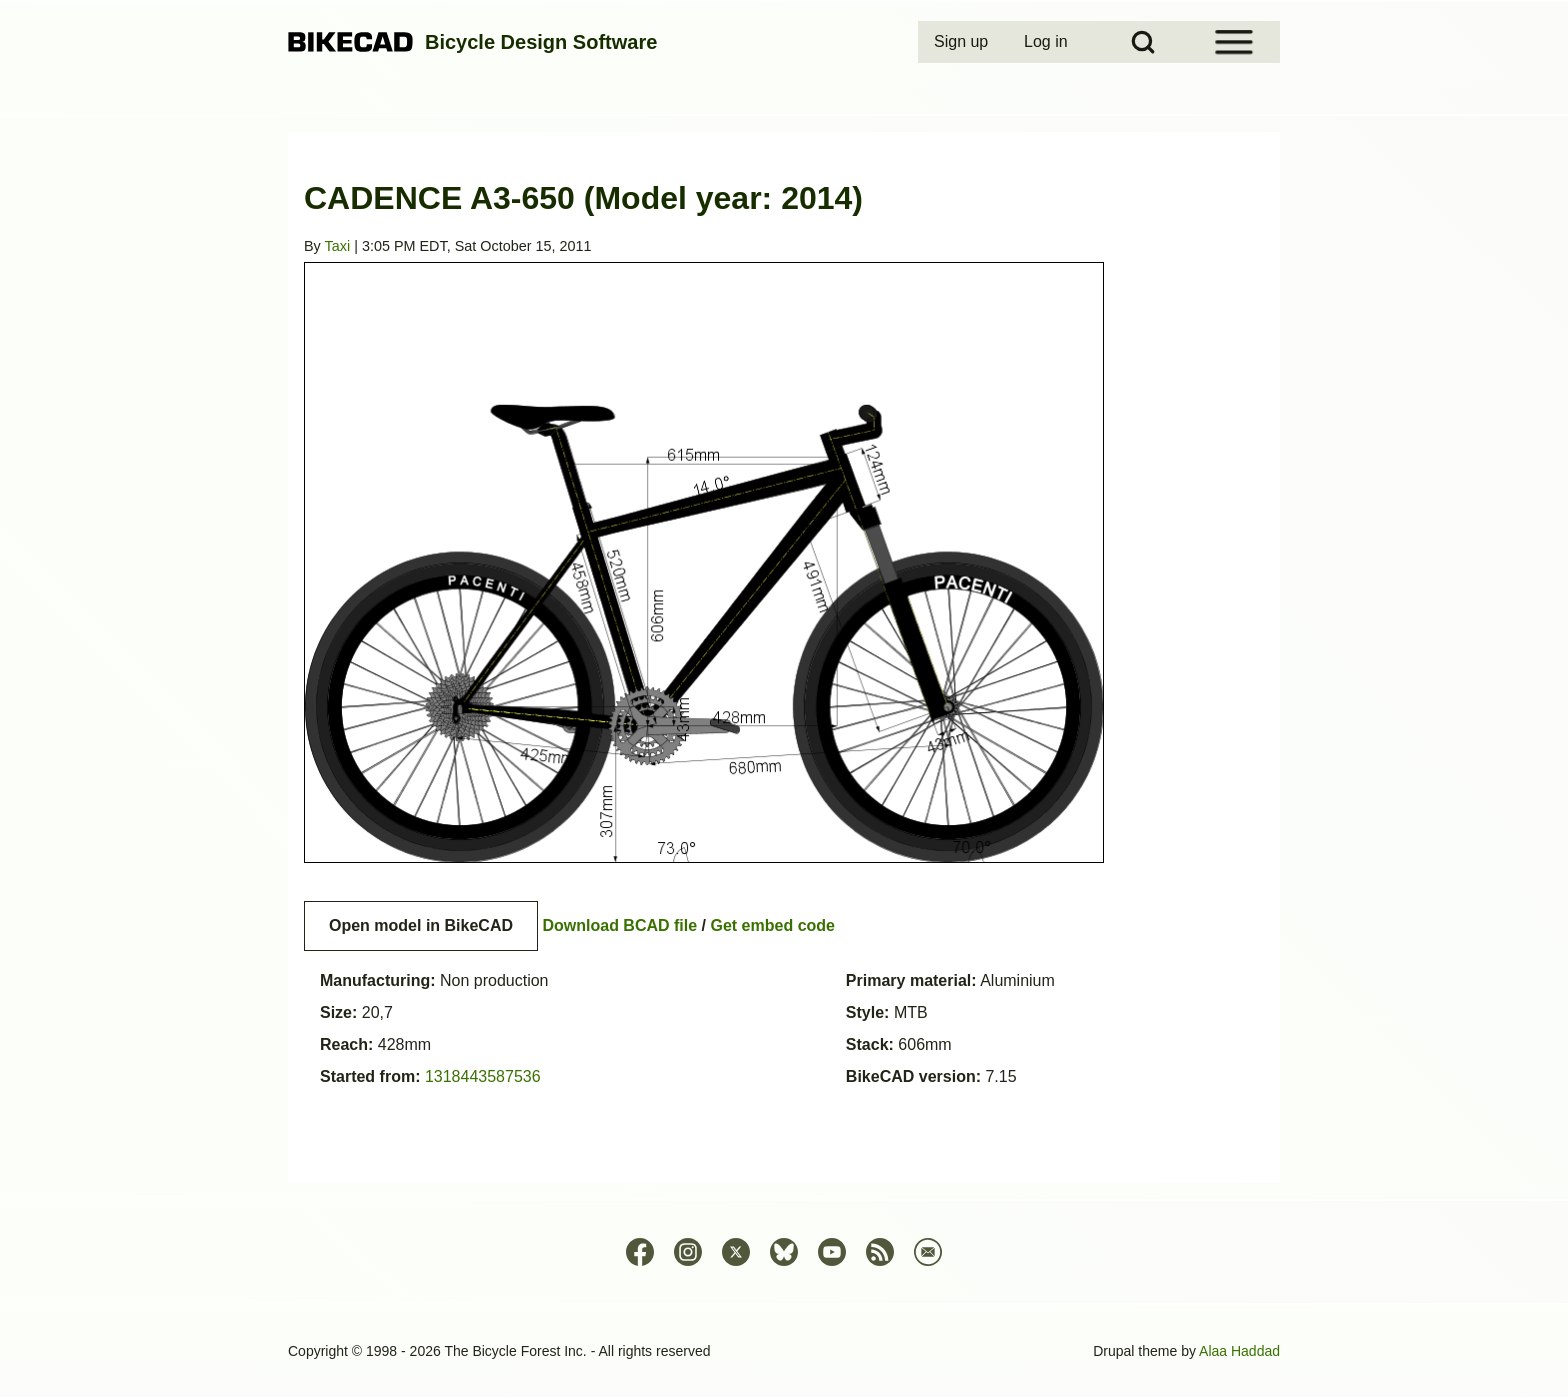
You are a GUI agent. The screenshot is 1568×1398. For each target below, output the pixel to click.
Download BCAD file (619, 925)
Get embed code (773, 925)
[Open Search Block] (1143, 42)
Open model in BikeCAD (421, 925)
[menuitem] (963, 42)
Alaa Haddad (1239, 1351)
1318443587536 (483, 1076)
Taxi (338, 246)
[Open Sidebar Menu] (1234, 42)
